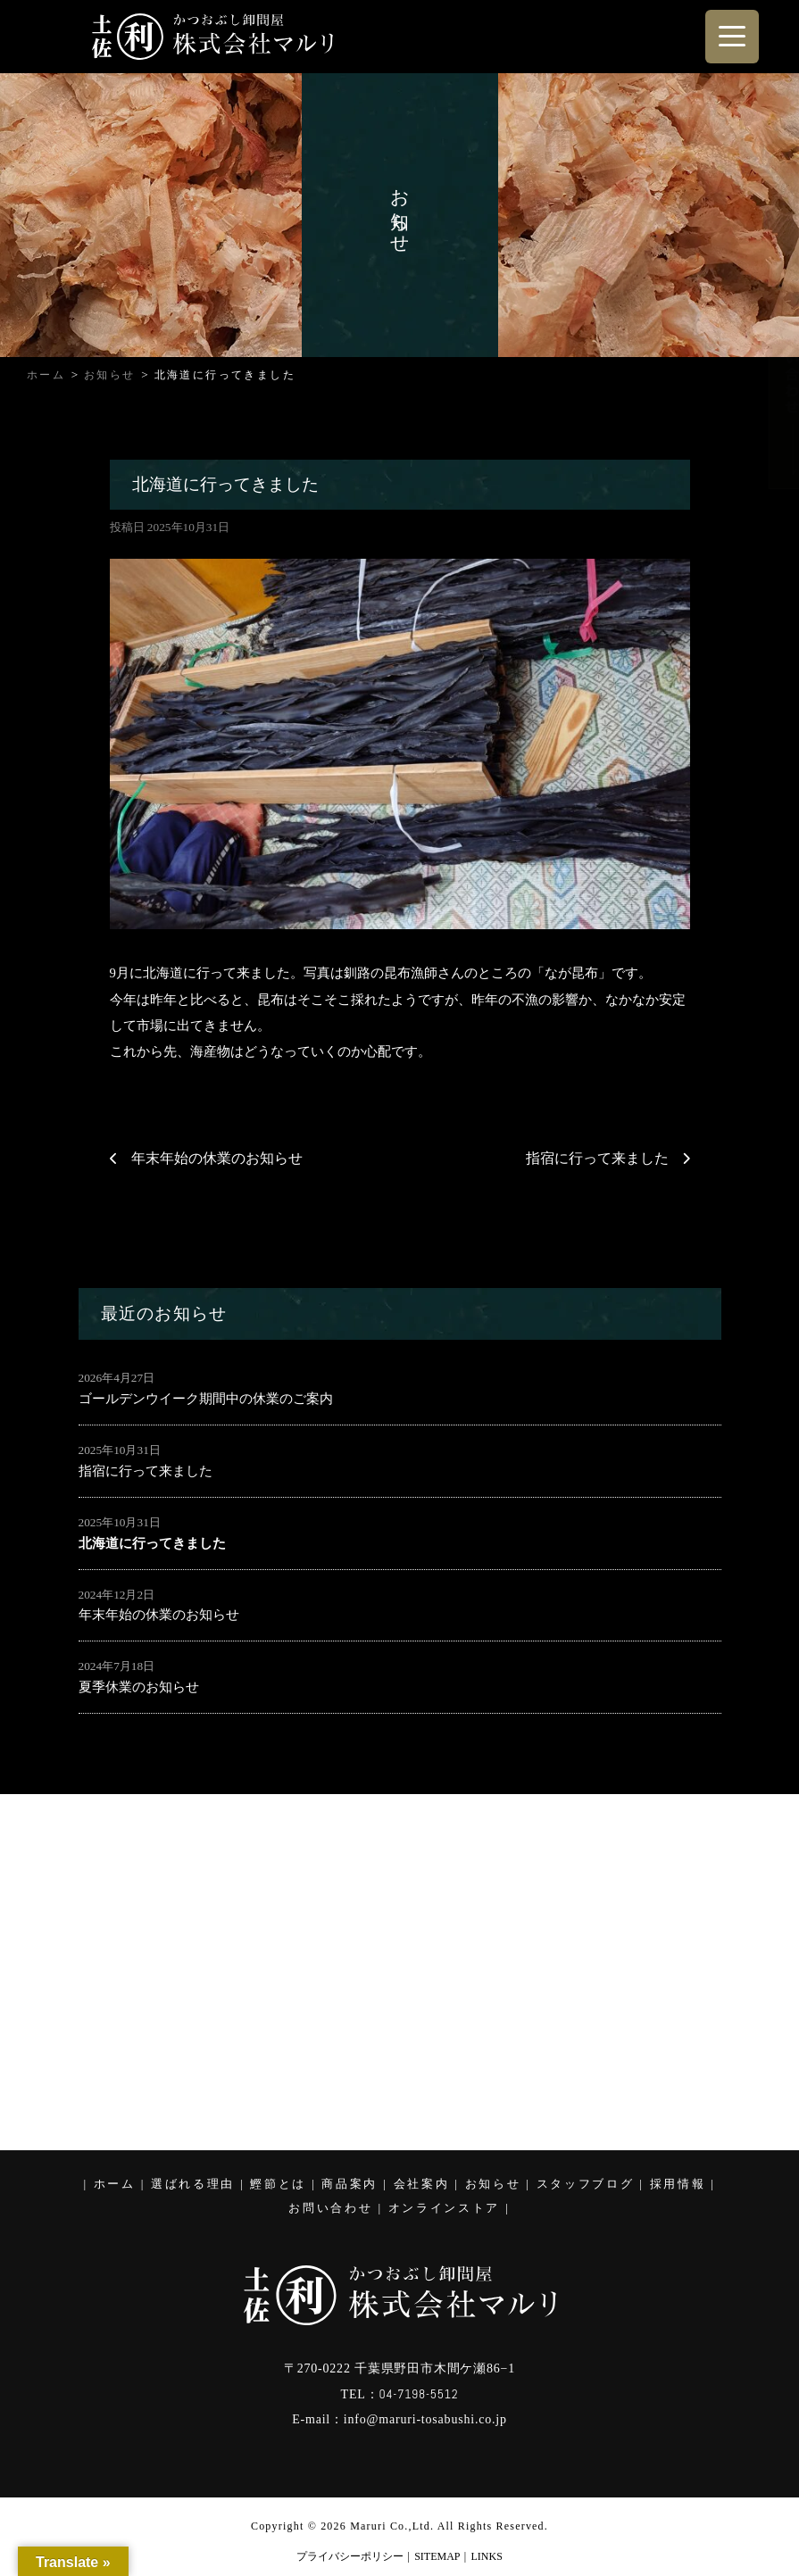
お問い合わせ (330, 2207)
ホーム (115, 2183)
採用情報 (678, 2183)
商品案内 (349, 2183)
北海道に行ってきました (152, 1543)
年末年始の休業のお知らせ (217, 1158)
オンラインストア (444, 2207)
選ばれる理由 (193, 2183)
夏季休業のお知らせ (139, 1687)
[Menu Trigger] (732, 36)
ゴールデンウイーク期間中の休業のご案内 (206, 1399)
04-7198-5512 (418, 2394)
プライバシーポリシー (350, 2556)
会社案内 (422, 2183)
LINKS (487, 2556)
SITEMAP (437, 2556)
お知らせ (493, 2183)
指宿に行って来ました (597, 1158)
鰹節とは (278, 2183)
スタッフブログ (586, 2183)
